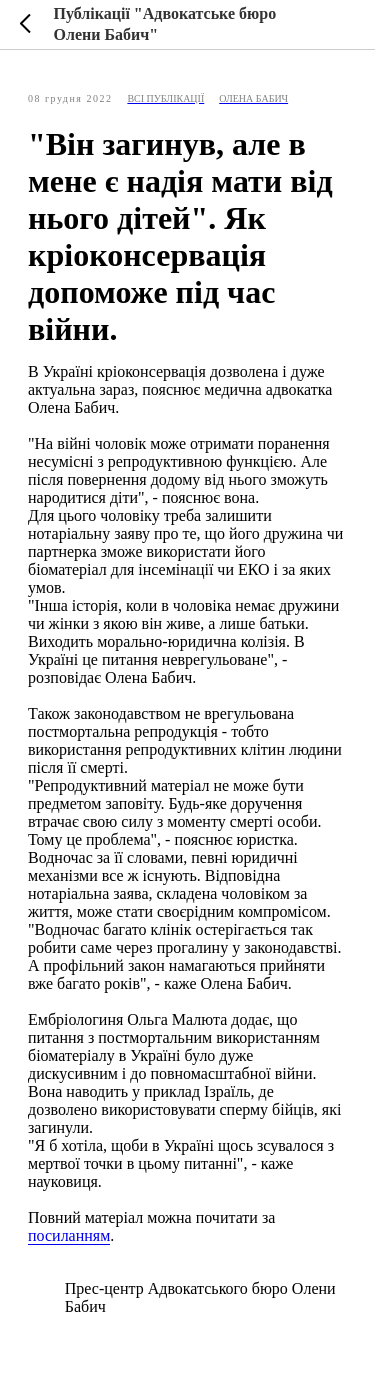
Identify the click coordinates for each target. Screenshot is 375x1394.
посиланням (69, 1235)
